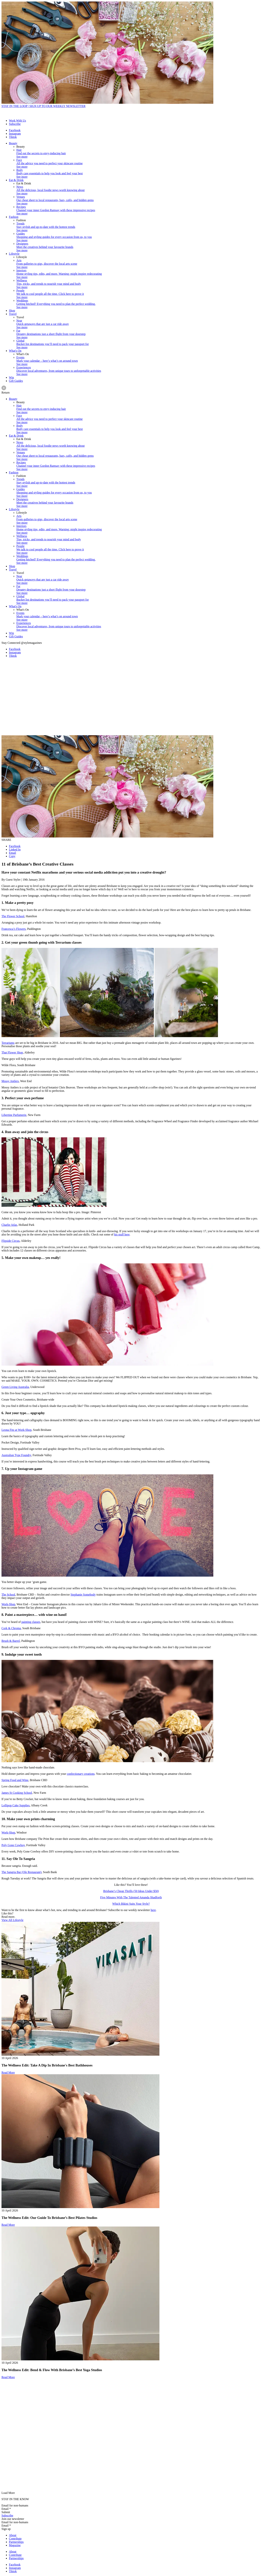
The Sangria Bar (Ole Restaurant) (21, 1872)
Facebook (14, 130)
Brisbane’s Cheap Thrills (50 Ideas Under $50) (131, 1891)
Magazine (15, 2545)
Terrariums (7, 1042)
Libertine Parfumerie (13, 1115)
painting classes (30, 1621)
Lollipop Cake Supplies (15, 1805)
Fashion (13, 216)
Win (11, 377)
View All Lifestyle (12, 1920)
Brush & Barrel (10, 1640)
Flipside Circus (10, 1240)
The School (8, 1594)
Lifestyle (14, 253)
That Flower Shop (12, 1052)
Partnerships (16, 2541)
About (12, 2535)
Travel (13, 313)
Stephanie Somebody (83, 1594)
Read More (8, 2072)
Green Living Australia (15, 1386)
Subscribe (15, 123)
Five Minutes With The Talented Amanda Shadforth (131, 1897)
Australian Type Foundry (16, 1455)
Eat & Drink (16, 180)
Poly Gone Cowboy (13, 1845)
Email (12, 852)
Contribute (15, 2538)
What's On (15, 350)
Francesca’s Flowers (13, 928)
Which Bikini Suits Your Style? (131, 1903)
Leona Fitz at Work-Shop (16, 1429)
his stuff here (122, 1234)
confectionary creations (81, 1773)
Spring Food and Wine (14, 1780)
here (153, 1910)
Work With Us (17, 120)
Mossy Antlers (10, 1081)
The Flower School (12, 916)
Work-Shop (8, 1604)
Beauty (13, 143)
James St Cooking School (16, 1792)
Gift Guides (16, 380)
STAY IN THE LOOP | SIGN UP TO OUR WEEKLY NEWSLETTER (43, 106)
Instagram (15, 133)
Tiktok (13, 136)
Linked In (15, 849)
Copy (12, 856)
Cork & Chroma (11, 1628)
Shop (12, 310)
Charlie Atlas (9, 1224)
